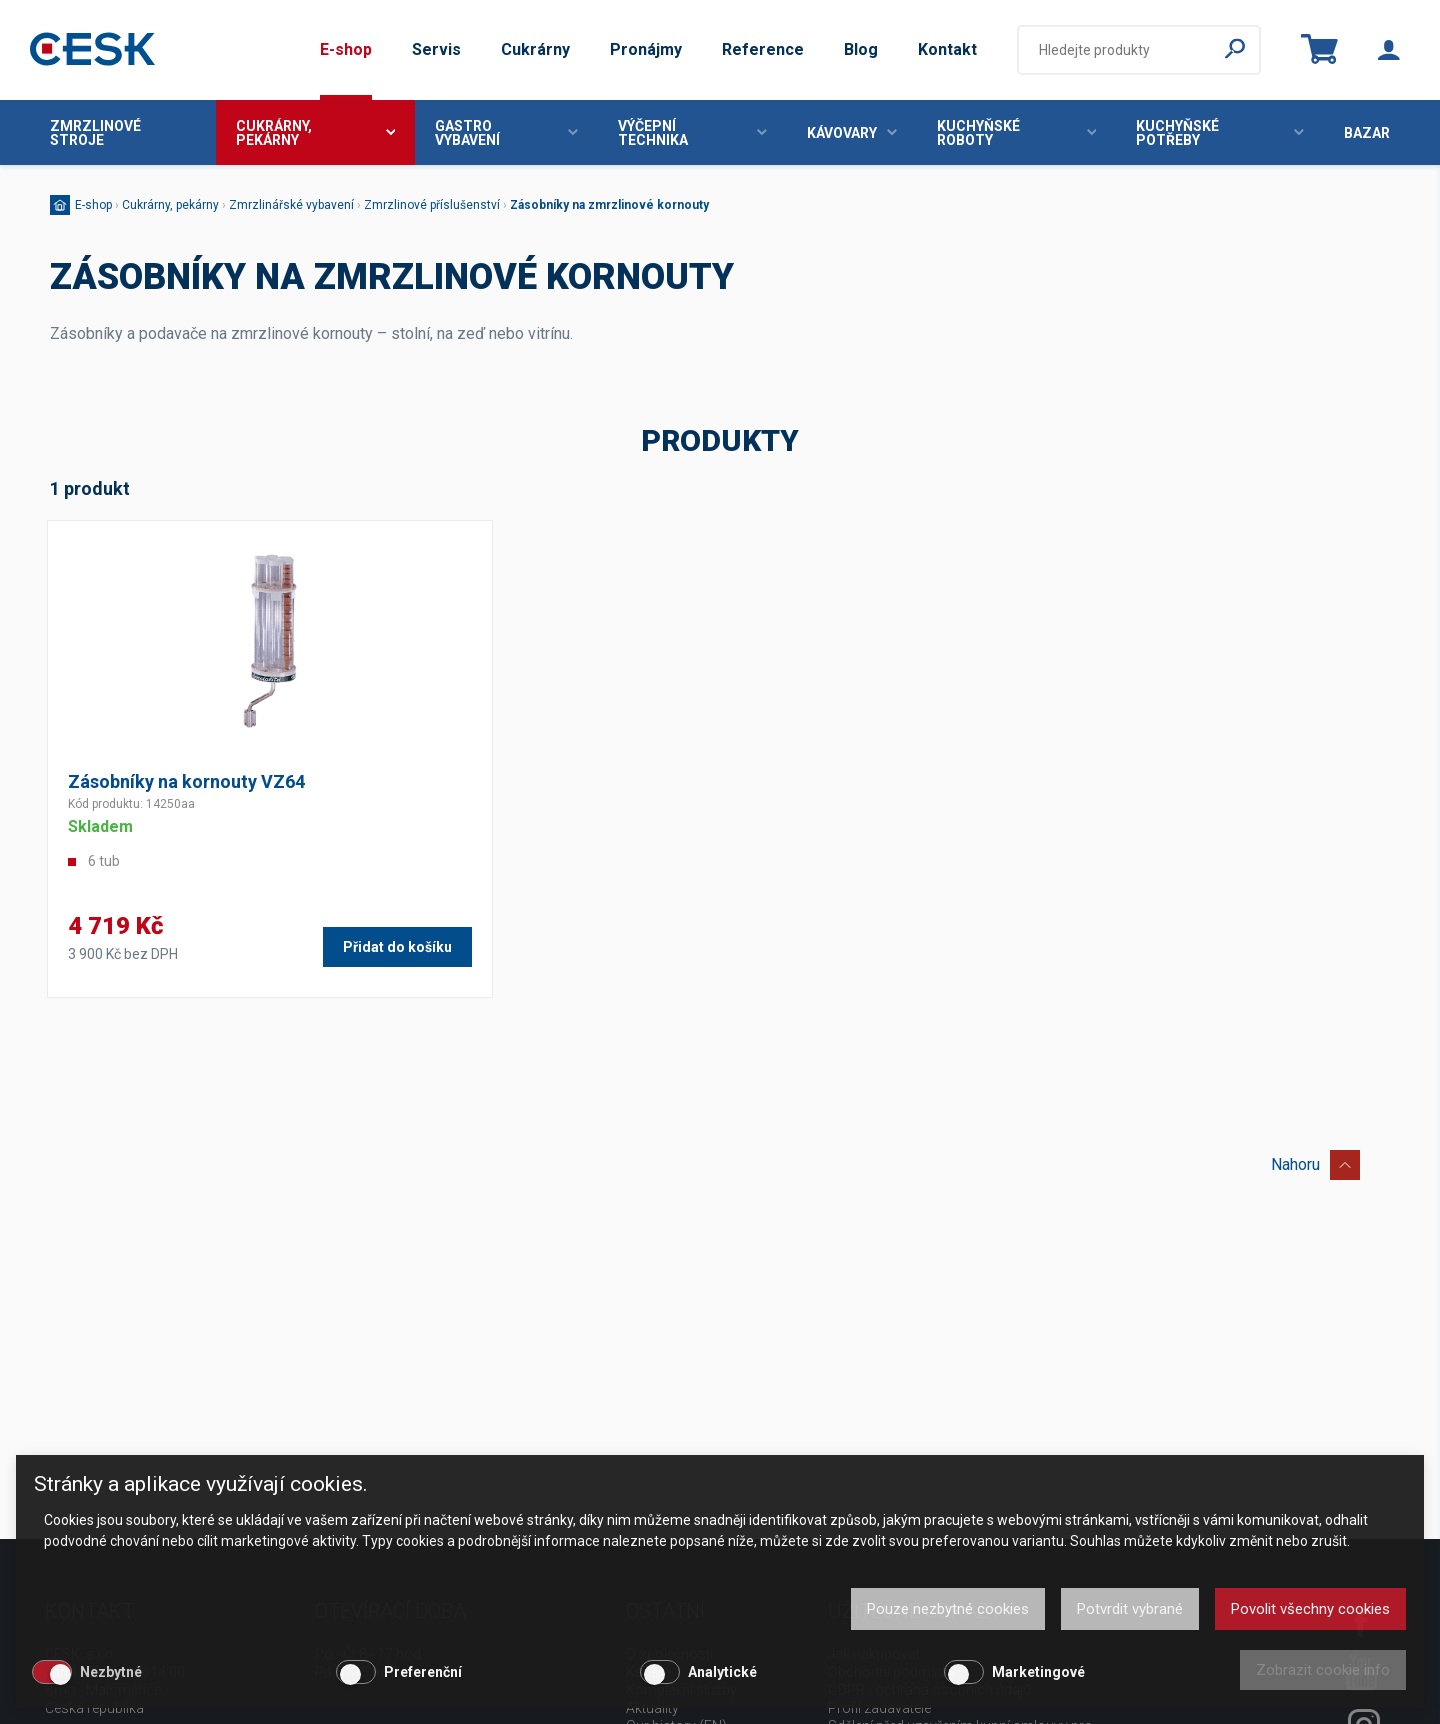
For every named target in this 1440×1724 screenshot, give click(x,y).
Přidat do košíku (397, 947)
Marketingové (1038, 1672)
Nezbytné (111, 1672)
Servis (436, 49)
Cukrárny (535, 49)
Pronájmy (646, 49)
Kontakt (947, 49)
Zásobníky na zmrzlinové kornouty (609, 205)
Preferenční (423, 1672)
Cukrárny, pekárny (316, 133)
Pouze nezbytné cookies (948, 1609)
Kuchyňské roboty (1017, 133)
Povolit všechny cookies (1310, 1609)
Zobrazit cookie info (1323, 1670)
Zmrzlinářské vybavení (291, 205)
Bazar (1367, 133)
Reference (763, 49)
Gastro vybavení (506, 133)
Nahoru (1315, 1161)
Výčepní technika (692, 133)
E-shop (346, 49)
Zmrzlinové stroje (95, 133)
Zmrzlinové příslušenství (432, 205)
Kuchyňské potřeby (1220, 133)
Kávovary (852, 133)
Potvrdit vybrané (1130, 1609)
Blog (861, 49)
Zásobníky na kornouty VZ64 (186, 781)
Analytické (722, 1672)
